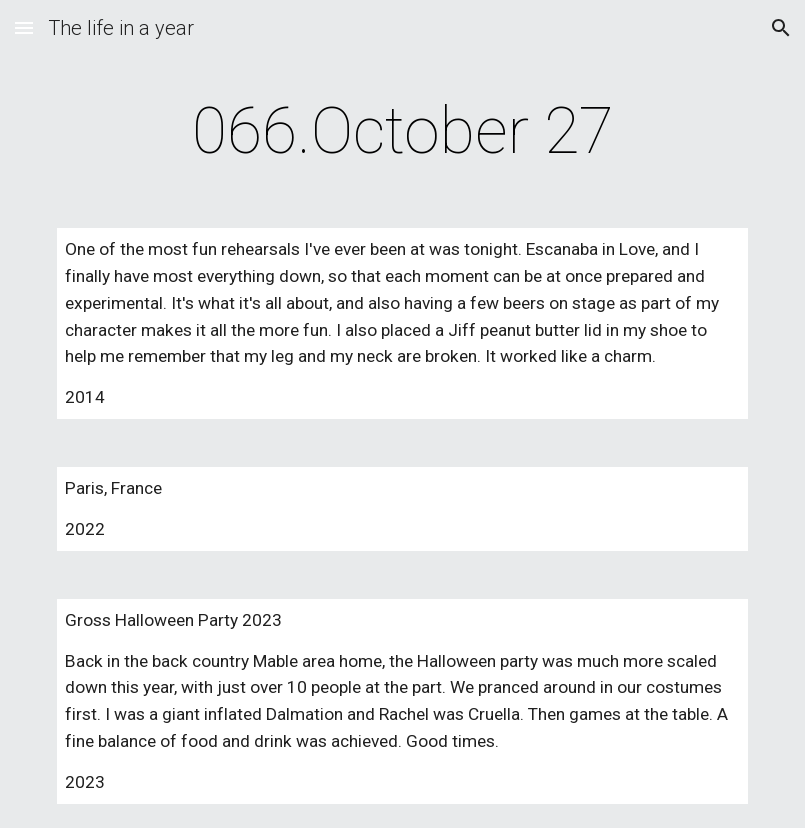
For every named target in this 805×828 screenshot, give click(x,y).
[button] (24, 27)
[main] (402, 132)
